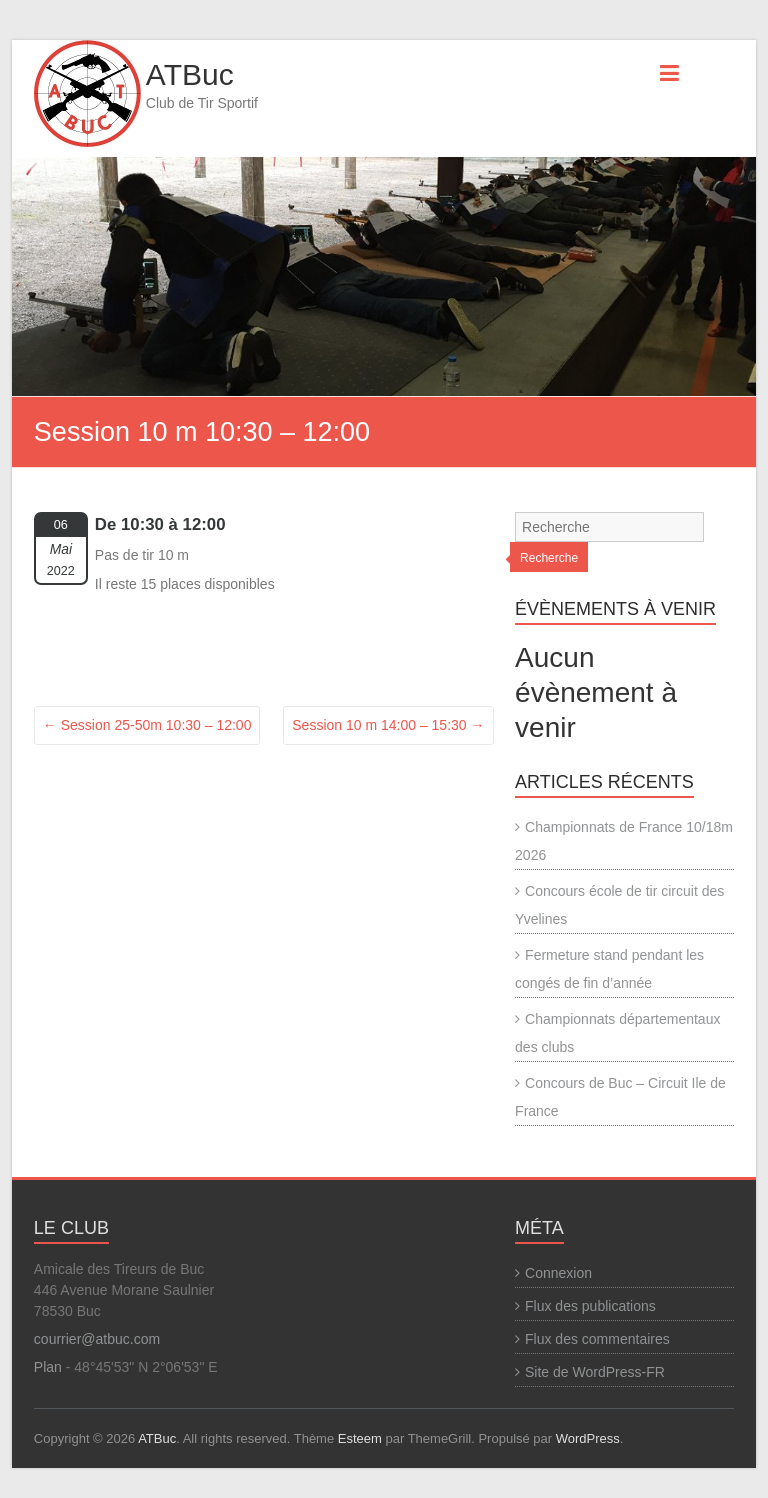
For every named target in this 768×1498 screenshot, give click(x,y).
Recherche (549, 558)
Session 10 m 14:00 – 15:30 (388, 725)
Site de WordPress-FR (595, 1372)
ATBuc (190, 74)
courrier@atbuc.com (97, 1339)
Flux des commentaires (597, 1339)
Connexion (558, 1273)
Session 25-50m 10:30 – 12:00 (147, 725)
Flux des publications (590, 1306)
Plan (48, 1367)
